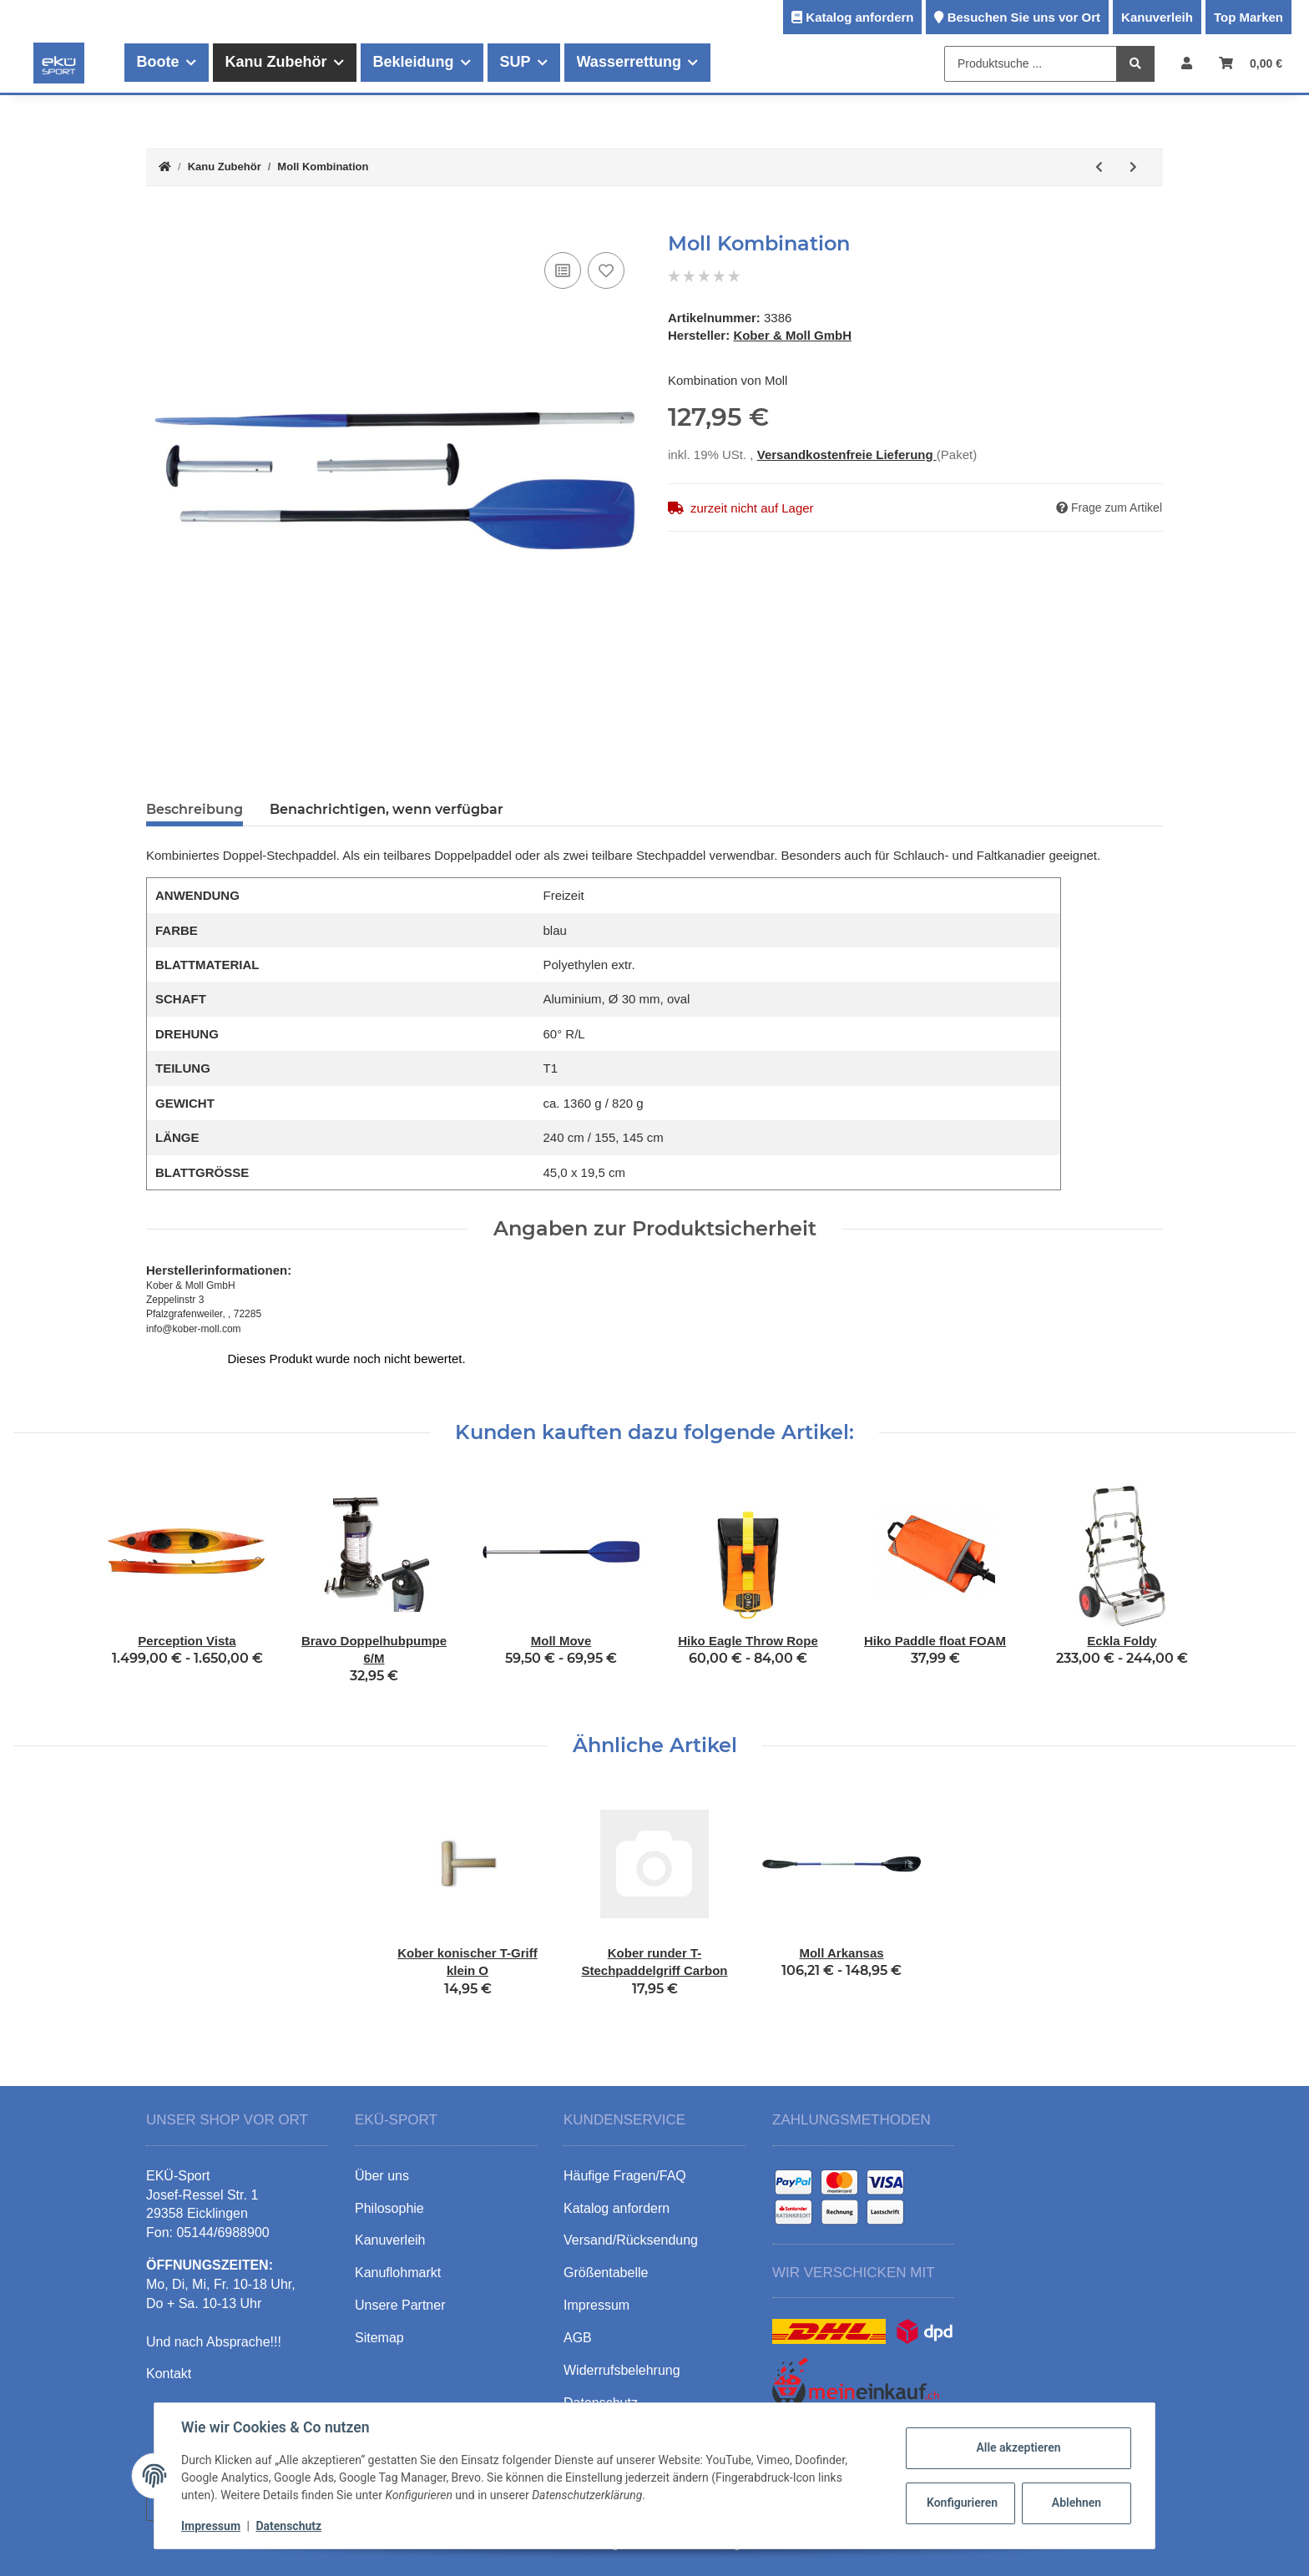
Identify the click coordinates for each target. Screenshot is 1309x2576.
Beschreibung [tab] (194, 809)
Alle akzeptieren (1018, 2447)
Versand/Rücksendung (631, 2222)
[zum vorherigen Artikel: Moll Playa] (1099, 167)
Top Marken (1248, 17)
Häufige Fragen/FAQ (625, 2157)
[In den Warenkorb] (159, 223)
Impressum (210, 2526)
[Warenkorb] (1250, 63)
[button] (1186, 63)
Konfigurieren (962, 2502)
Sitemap (379, 2320)
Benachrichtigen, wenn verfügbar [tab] (386, 809)
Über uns (382, 2157)
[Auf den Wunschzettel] (606, 270)
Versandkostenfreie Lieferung (847, 429)
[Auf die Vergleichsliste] (562, 270)
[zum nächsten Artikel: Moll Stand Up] (1133, 167)
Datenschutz (288, 2526)
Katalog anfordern (859, 17)
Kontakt (168, 2356)
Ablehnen (1076, 2502)
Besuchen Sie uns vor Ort (1024, 17)
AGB (578, 2320)
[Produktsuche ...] (1030, 64)
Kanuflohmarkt (398, 2255)
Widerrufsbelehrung (622, 2352)
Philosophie (389, 2190)
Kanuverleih (1157, 17)
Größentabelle (606, 2255)
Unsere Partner (400, 2288)
